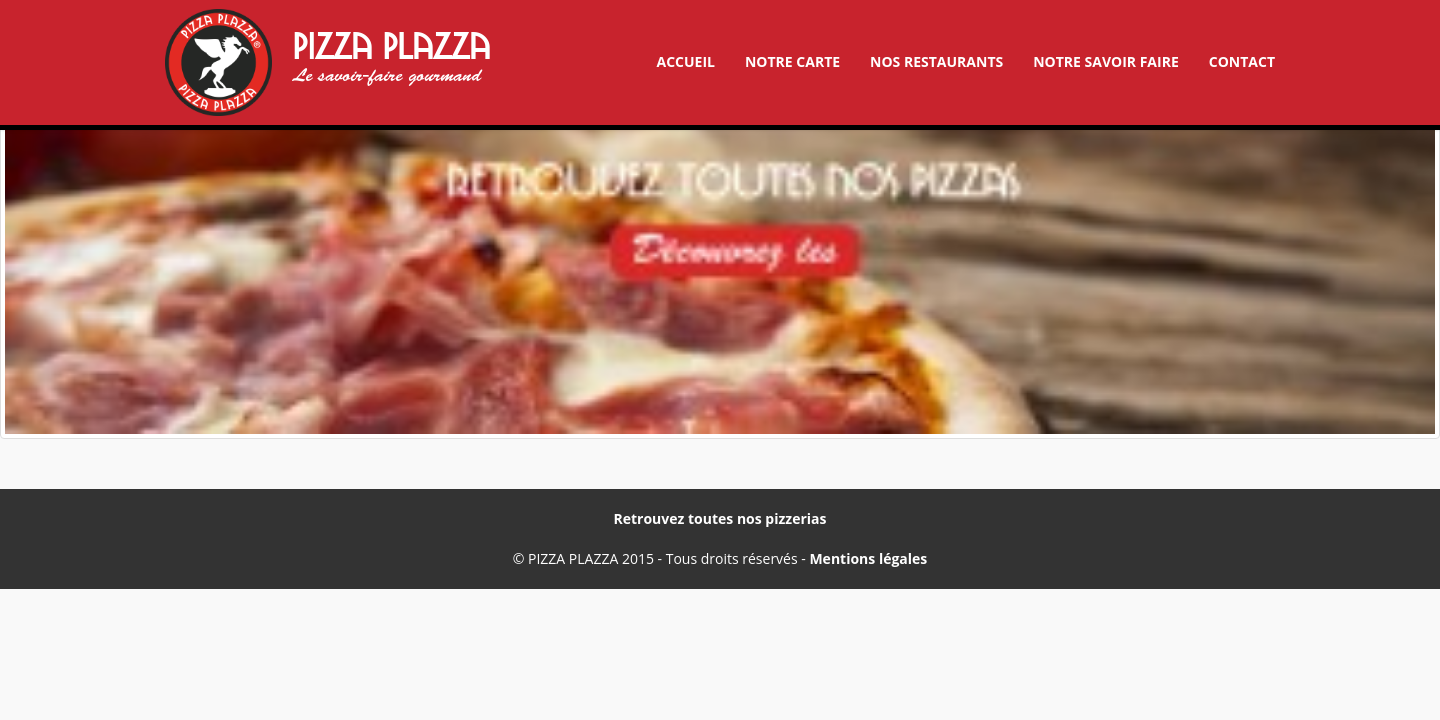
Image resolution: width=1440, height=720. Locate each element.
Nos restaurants (936, 61)
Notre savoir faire (1106, 61)
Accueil (685, 61)
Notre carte (792, 61)
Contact (1242, 61)
